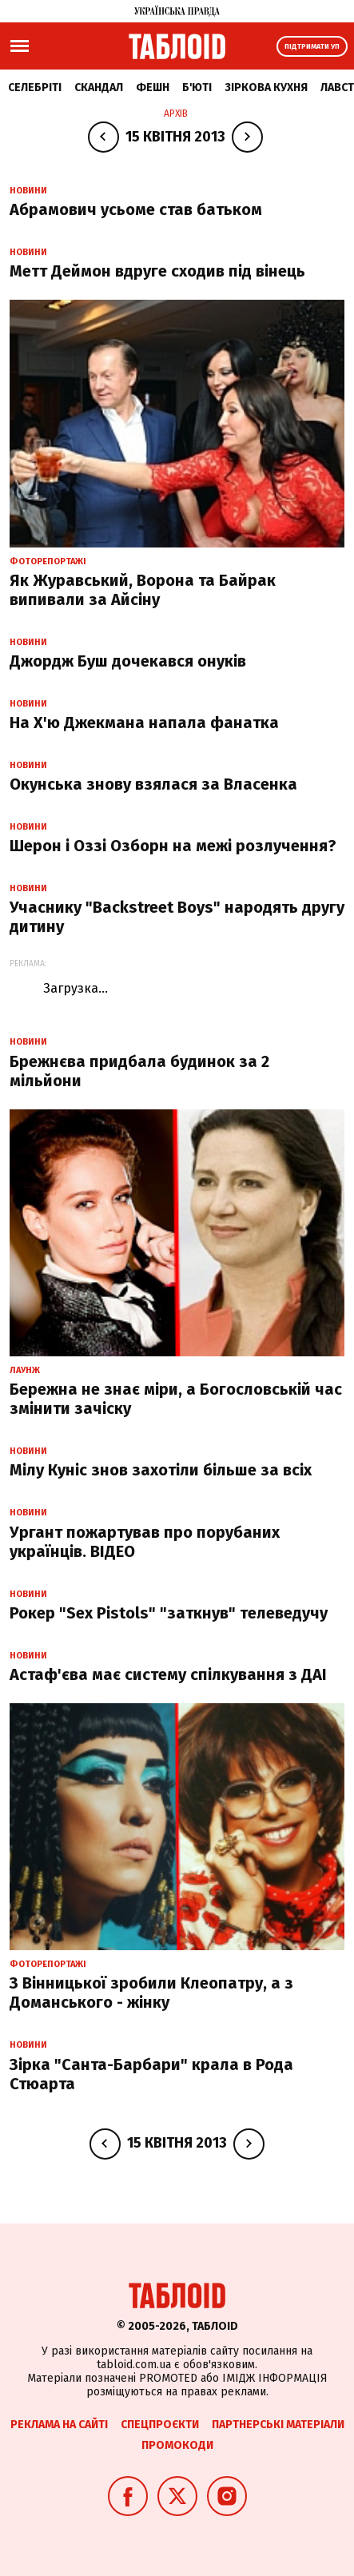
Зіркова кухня (266, 87)
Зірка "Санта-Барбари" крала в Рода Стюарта (151, 2074)
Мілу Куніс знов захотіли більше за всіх (161, 1469)
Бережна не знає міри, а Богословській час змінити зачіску (176, 1399)
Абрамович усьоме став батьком (136, 209)
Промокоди (177, 2445)
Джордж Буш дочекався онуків (128, 661)
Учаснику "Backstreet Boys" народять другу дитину (177, 917)
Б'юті (197, 87)
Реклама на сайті (59, 2424)
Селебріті (35, 87)
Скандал (98, 87)
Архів (176, 113)
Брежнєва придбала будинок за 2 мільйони (139, 1071)
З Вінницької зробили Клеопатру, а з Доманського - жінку (151, 1992)
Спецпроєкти (160, 2424)
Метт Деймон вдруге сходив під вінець (157, 271)
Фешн (152, 87)
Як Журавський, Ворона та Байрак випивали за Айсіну (143, 590)
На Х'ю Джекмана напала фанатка (144, 722)
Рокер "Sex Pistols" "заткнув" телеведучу (169, 1612)
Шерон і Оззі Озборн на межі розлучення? (173, 845)
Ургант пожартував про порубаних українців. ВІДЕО (145, 1542)
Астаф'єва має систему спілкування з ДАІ (168, 1674)
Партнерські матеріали (278, 2424)
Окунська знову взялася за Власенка (153, 784)
